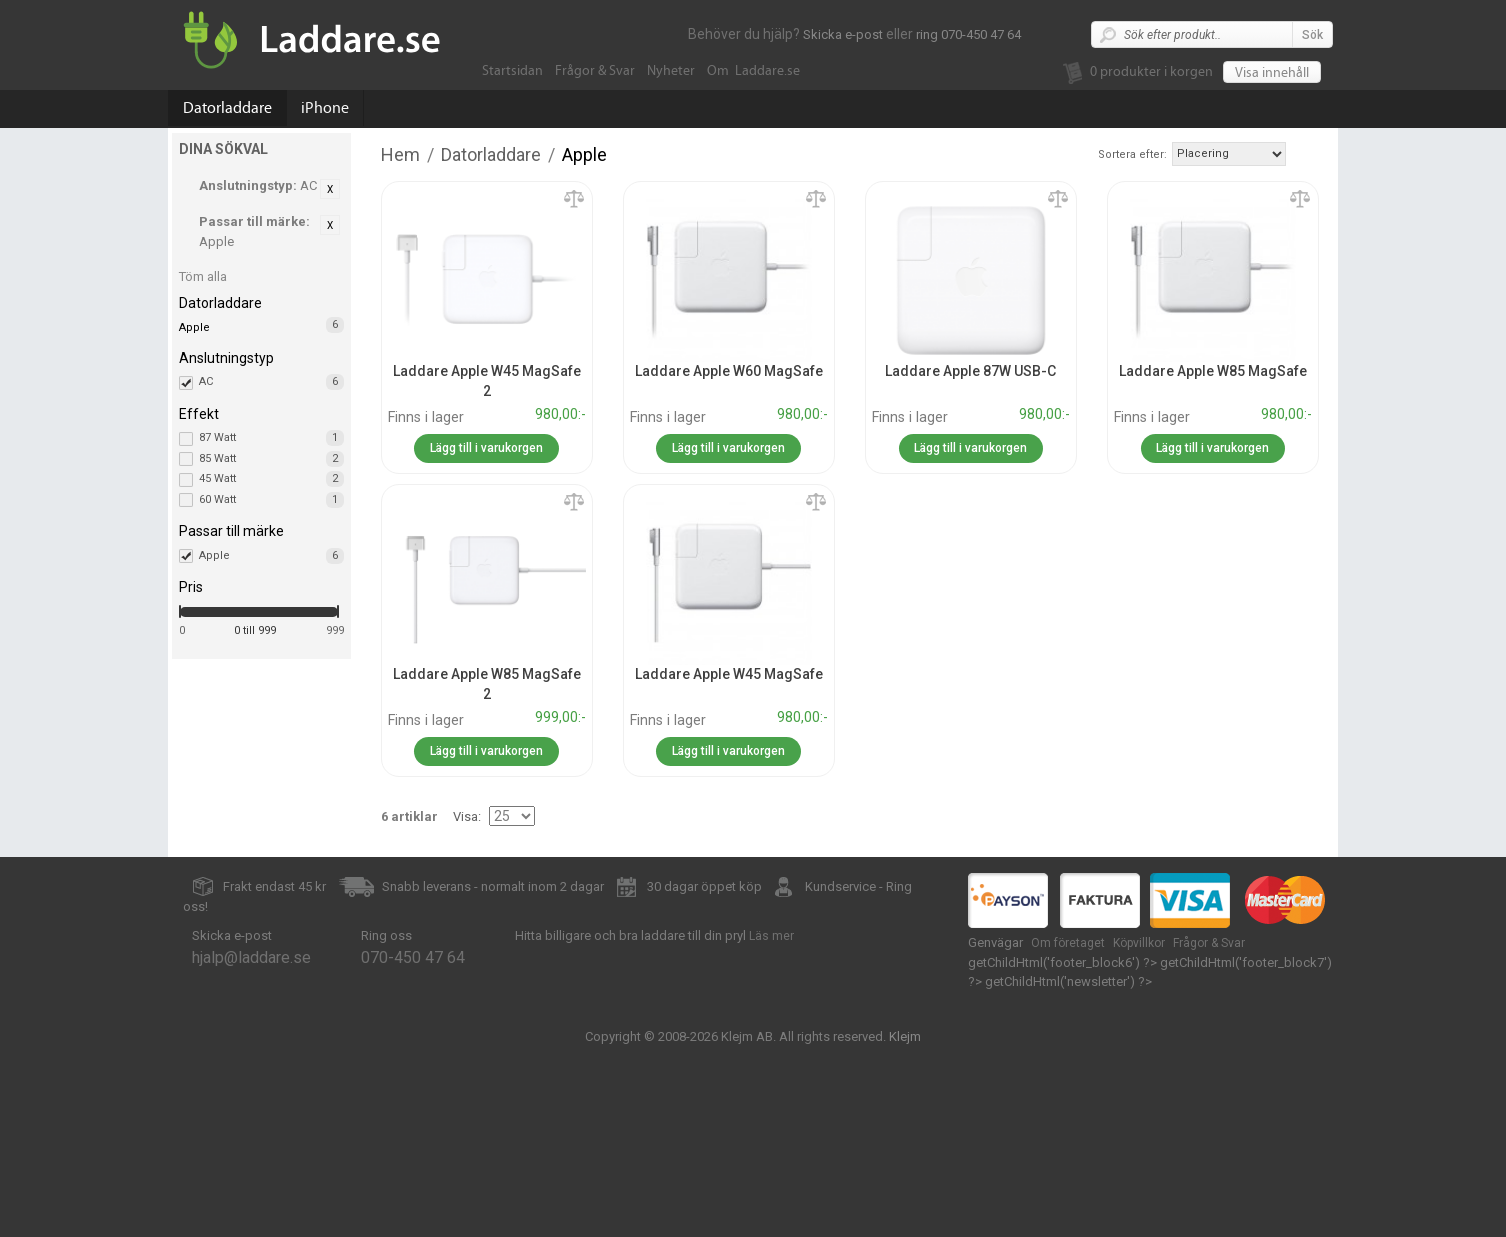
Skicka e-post (843, 34)
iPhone (325, 108)
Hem (400, 154)
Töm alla (203, 276)
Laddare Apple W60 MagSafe (729, 371)
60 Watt (271, 500)
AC (271, 382)
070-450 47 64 (413, 957)
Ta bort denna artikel (330, 189)
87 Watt (271, 438)
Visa (465, 816)
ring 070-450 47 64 (968, 34)
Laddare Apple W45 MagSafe (729, 674)
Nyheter (671, 71)
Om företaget (1068, 943)
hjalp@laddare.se (251, 957)
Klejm (905, 1036)
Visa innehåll (1272, 73)
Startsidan (512, 71)
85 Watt (271, 459)
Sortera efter (1131, 154)
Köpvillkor (1139, 943)
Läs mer (771, 936)
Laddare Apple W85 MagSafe (1213, 371)
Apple (271, 556)
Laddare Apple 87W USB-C (970, 371)
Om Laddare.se (753, 71)
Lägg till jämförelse (574, 200)
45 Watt (271, 479)
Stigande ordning (1304, 153)
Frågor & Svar (595, 71)
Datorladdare (227, 108)
